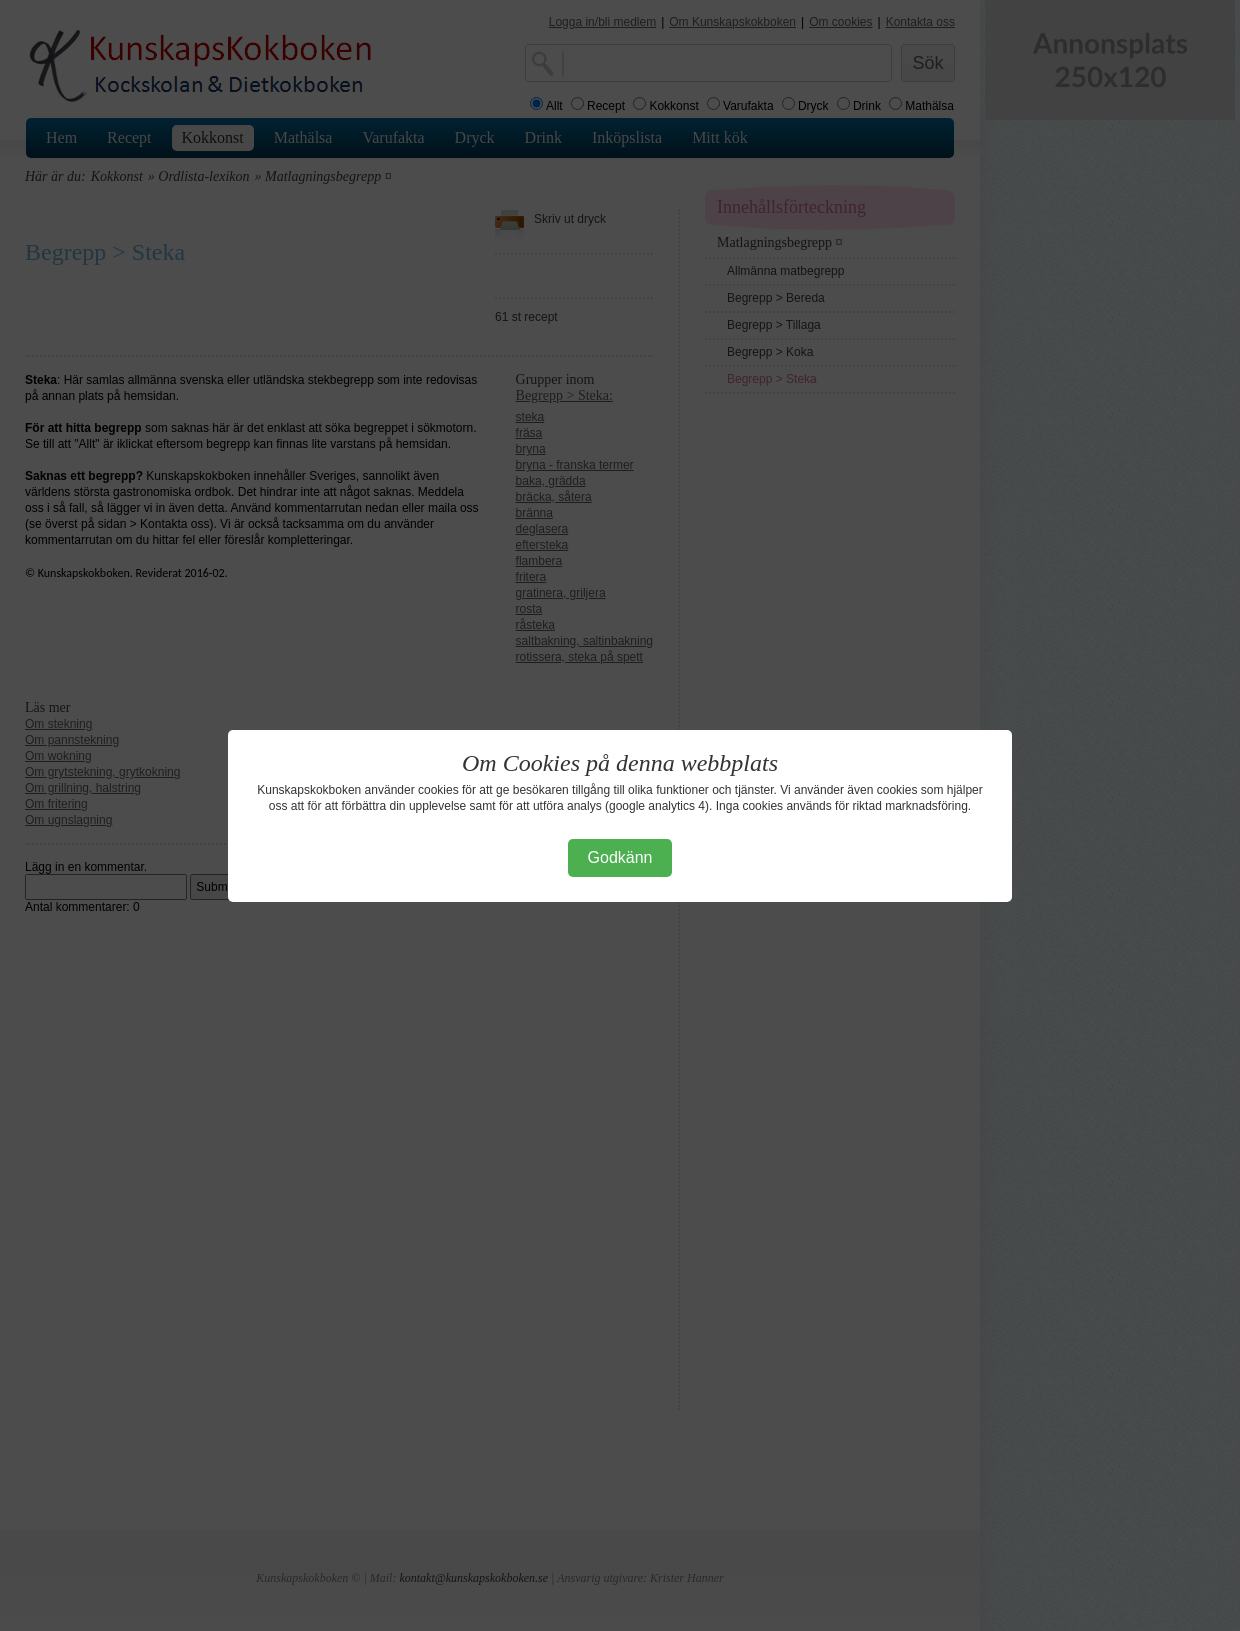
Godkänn (620, 857)
